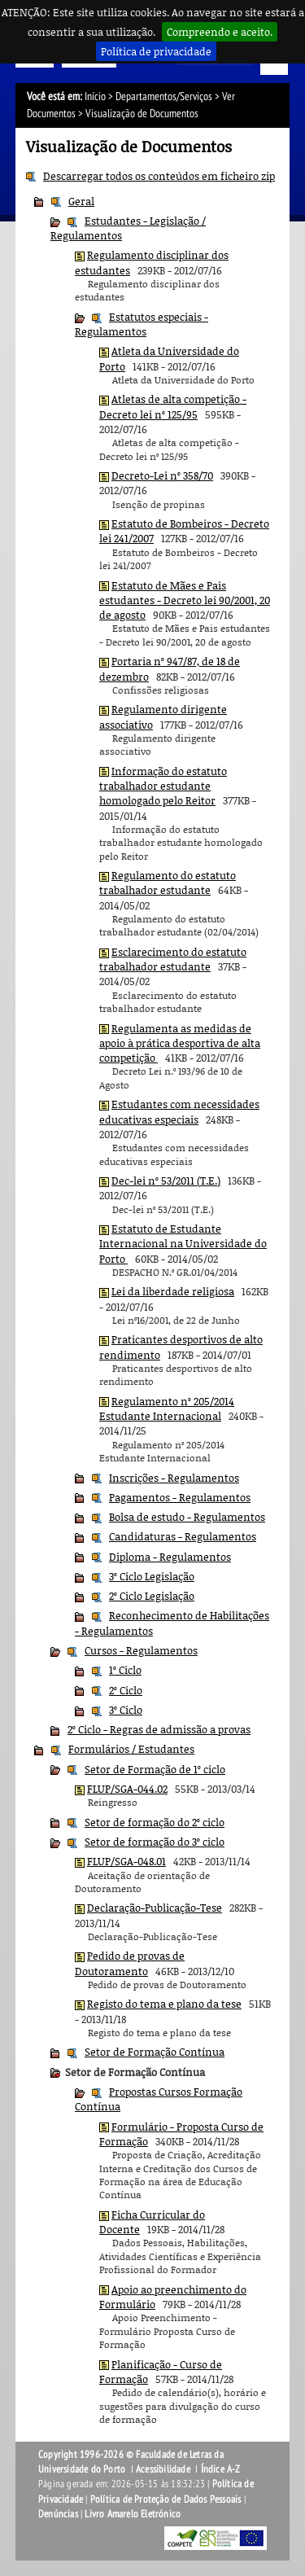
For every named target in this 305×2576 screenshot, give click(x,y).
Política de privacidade (156, 51)
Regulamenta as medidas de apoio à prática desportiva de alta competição (179, 1043)
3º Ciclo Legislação (151, 1576)
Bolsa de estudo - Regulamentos (187, 1516)
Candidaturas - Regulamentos (182, 1536)
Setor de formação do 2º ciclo (154, 1822)
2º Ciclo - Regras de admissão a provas (159, 1729)
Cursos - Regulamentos (141, 1650)
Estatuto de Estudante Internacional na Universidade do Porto (183, 1243)
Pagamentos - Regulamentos (180, 1497)
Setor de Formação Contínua (154, 2051)
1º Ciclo (125, 1670)
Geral (81, 201)
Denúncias (58, 2514)
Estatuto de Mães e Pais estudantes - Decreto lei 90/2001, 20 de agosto (184, 600)
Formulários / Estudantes (131, 1748)
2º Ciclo (125, 1690)
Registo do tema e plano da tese (164, 2003)
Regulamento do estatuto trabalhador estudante (167, 882)
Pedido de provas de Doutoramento (130, 1963)
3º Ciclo (125, 1709)
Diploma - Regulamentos (170, 1556)
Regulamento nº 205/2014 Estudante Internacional (166, 1408)
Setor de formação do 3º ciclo (154, 1841)
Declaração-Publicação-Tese (154, 1907)
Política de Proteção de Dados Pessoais (166, 2499)
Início (95, 96)
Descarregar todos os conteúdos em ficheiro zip (159, 176)
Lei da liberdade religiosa (172, 1291)
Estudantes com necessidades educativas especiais (179, 1111)
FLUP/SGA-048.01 (126, 1861)
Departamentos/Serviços (163, 96)
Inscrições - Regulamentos (174, 1477)
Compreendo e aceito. (219, 31)
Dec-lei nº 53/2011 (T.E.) (165, 1180)
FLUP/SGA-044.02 (127, 1788)
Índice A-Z (221, 2469)
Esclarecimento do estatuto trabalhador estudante (172, 959)
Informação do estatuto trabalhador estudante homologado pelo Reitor (163, 786)
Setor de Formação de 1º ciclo (155, 1769)
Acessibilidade (163, 2469)
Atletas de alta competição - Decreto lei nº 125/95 (172, 406)
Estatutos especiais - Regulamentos (141, 324)
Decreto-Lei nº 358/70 (162, 475)
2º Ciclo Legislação (151, 1595)
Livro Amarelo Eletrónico (133, 2514)
